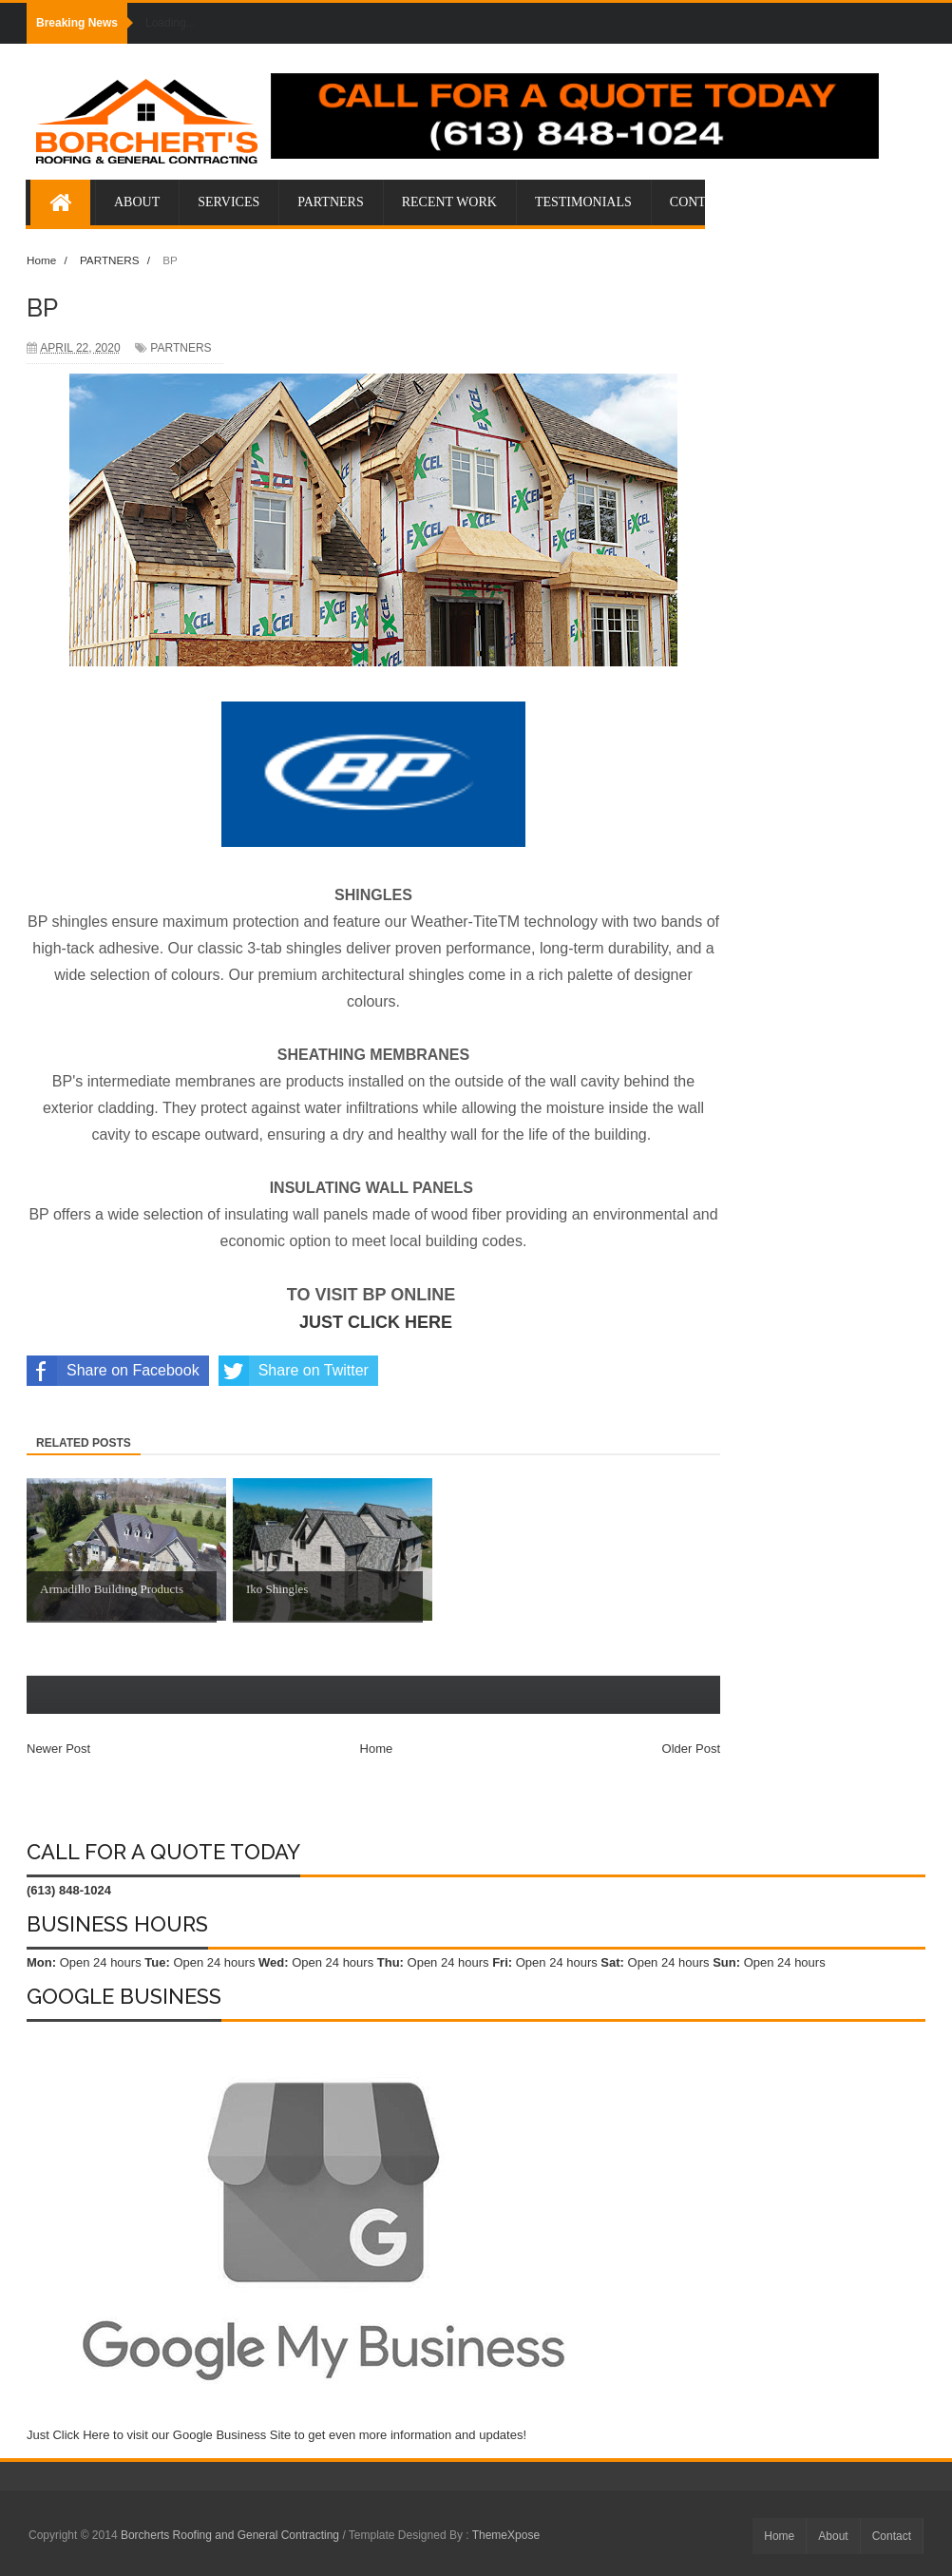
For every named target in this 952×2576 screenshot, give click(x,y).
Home (376, 1748)
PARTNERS (180, 348)
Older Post (691, 1748)
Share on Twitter (294, 1370)
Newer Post (58, 1748)
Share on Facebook (113, 1370)
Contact (891, 2536)
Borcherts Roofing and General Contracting (231, 2535)
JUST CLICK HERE (375, 1322)
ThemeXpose (506, 2535)
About (832, 2536)
